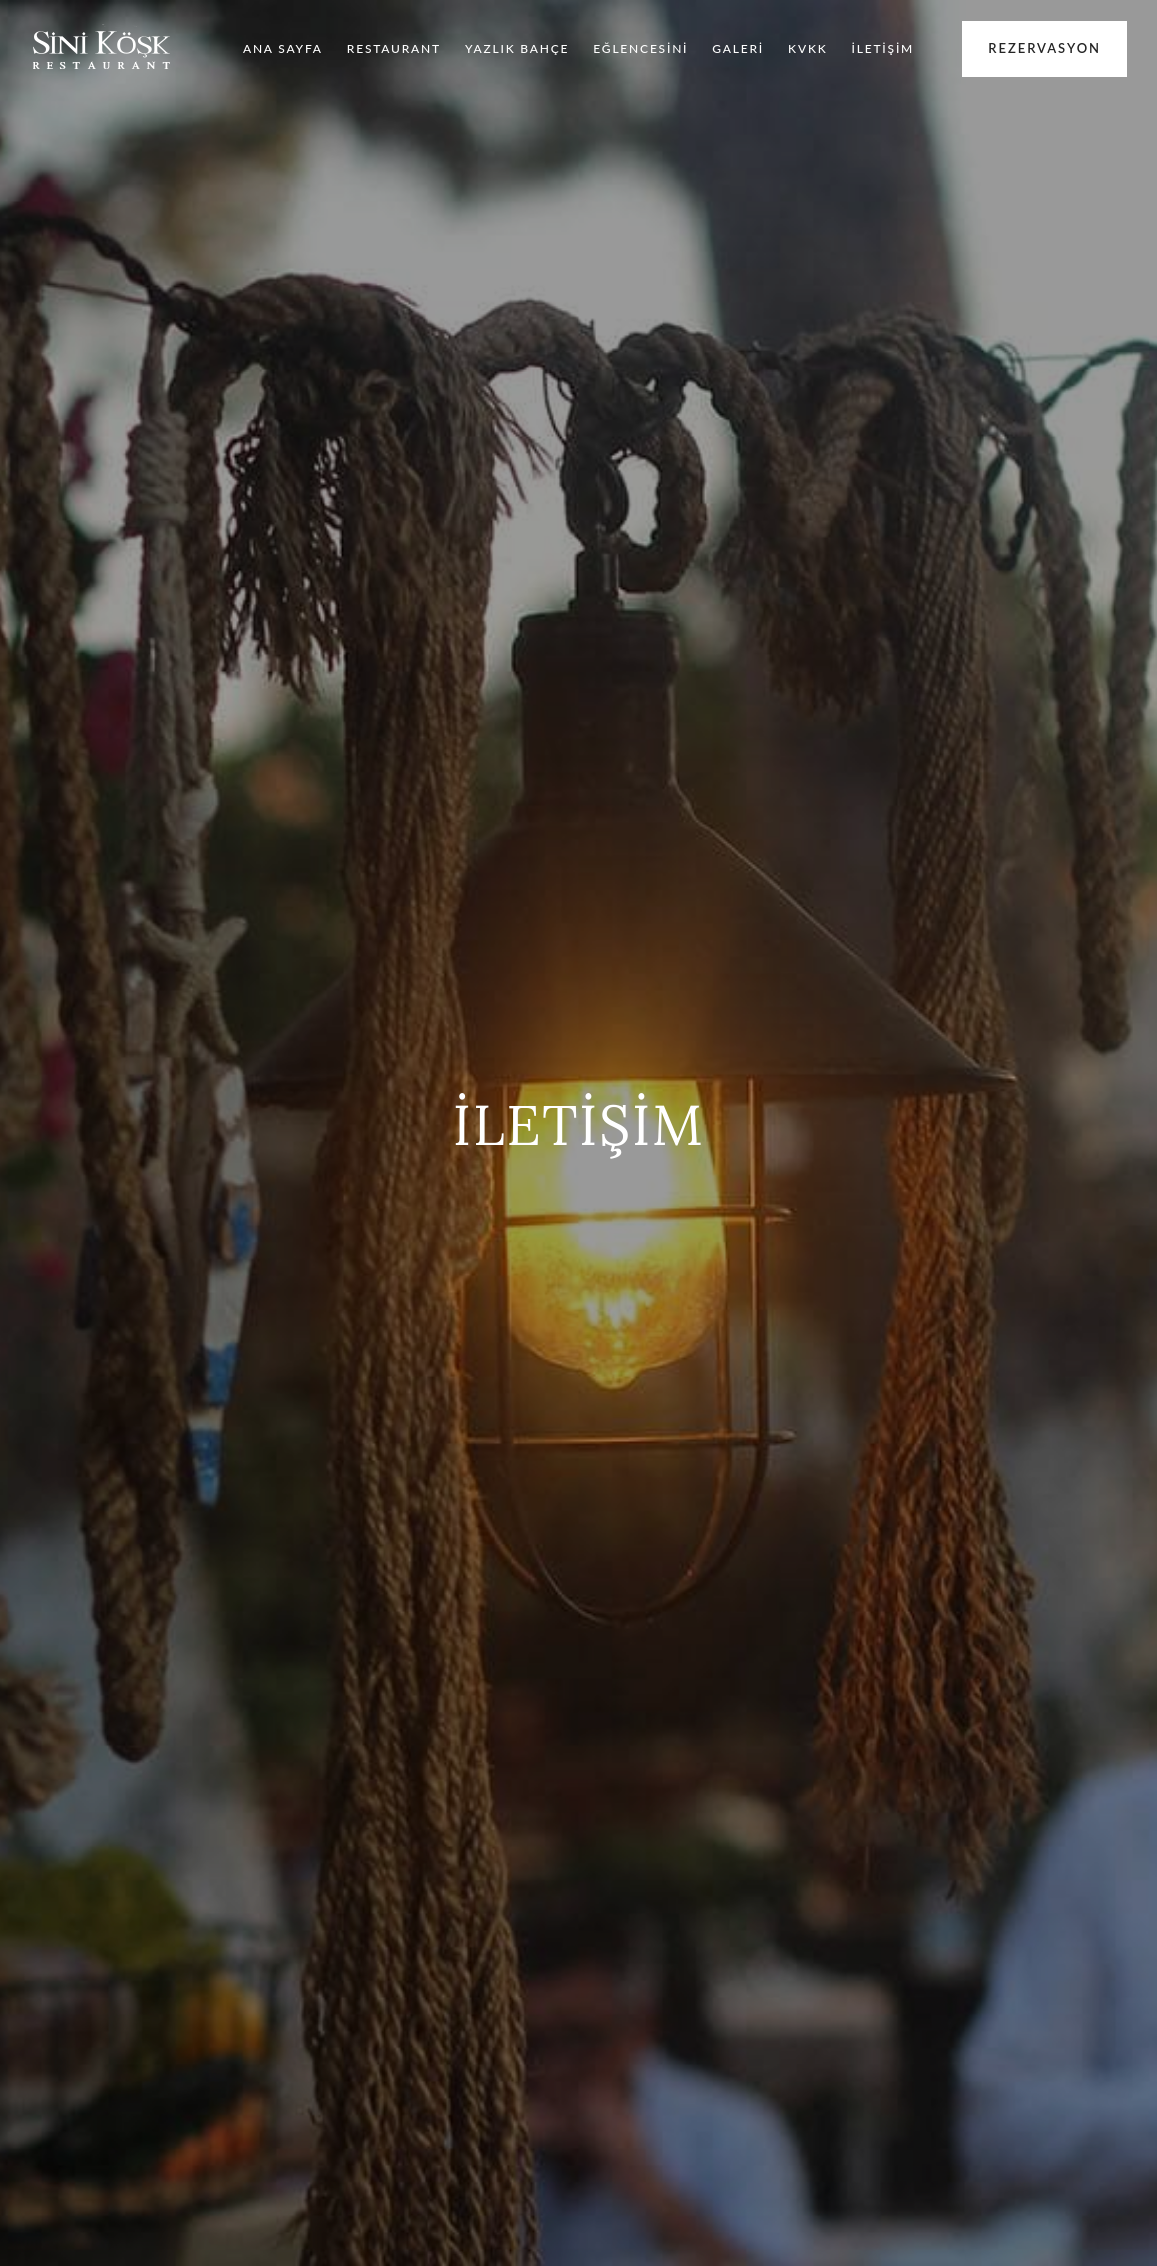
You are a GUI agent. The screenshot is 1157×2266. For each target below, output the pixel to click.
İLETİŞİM (883, 48)
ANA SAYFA (283, 48)
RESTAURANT (394, 48)
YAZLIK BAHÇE (517, 48)
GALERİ (738, 48)
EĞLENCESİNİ (640, 48)
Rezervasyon (1044, 48)
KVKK (807, 48)
